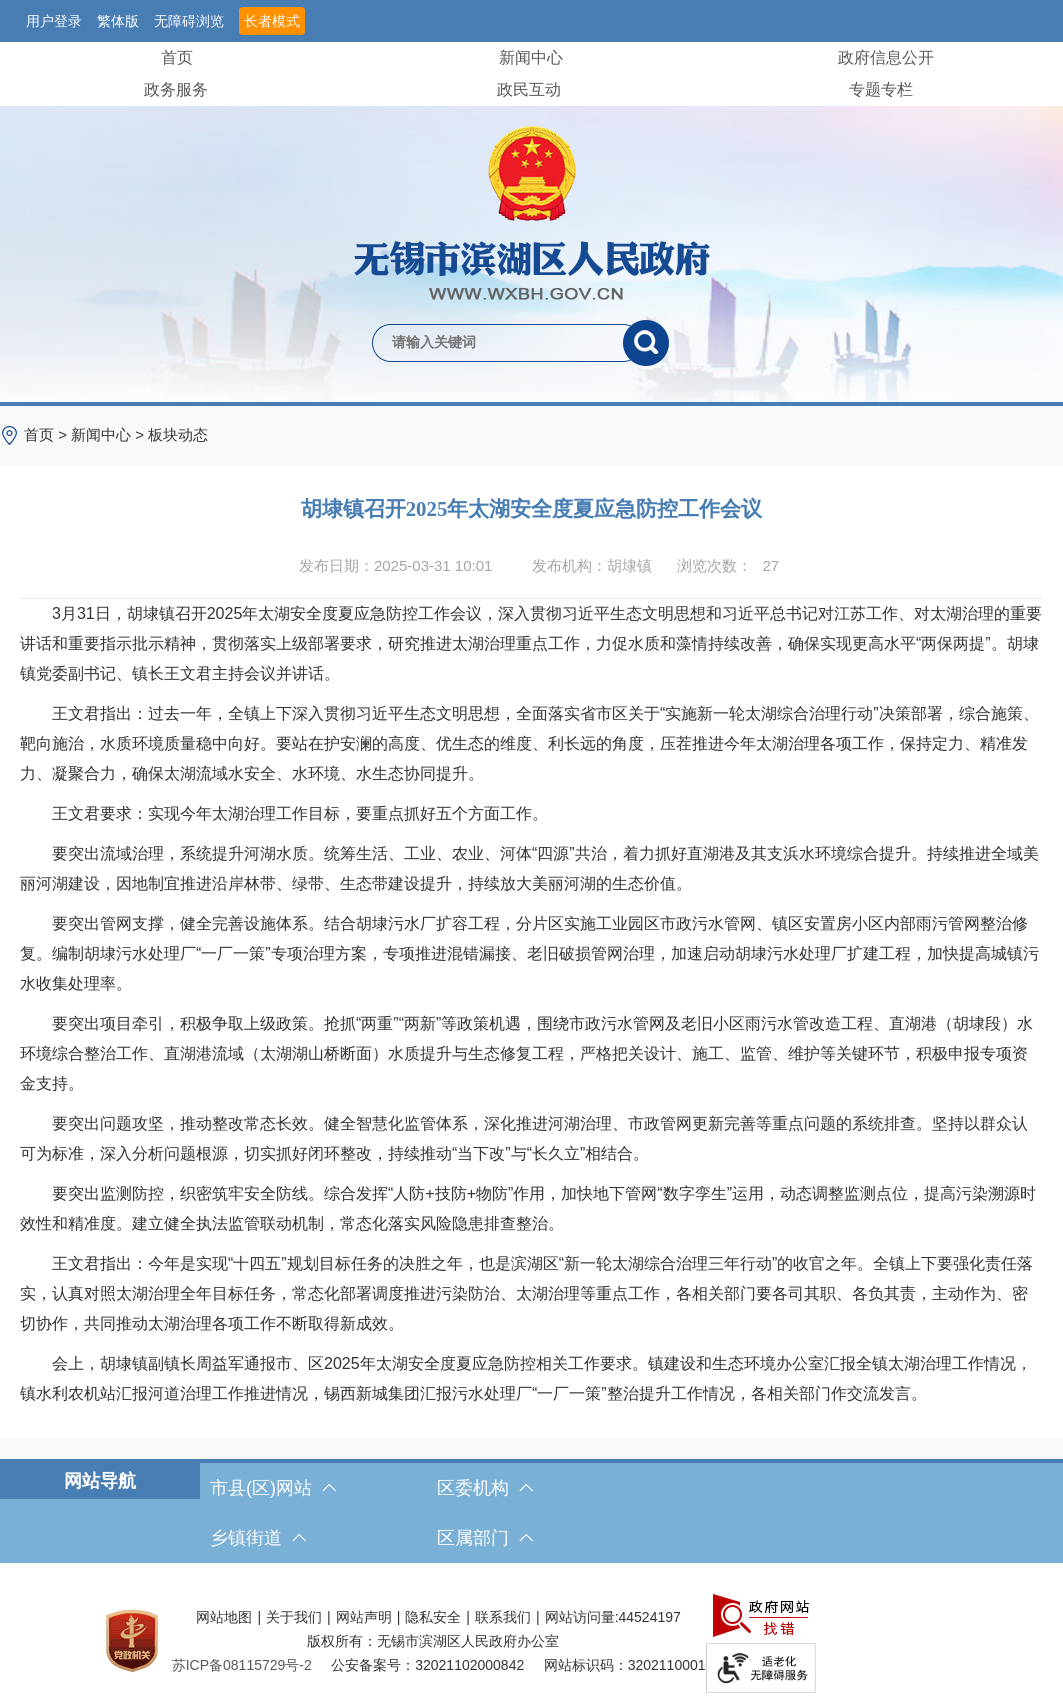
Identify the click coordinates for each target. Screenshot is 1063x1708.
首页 (177, 57)
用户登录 (54, 21)
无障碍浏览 (189, 21)
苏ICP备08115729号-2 (242, 1665)
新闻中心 (531, 57)
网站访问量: (582, 1617)
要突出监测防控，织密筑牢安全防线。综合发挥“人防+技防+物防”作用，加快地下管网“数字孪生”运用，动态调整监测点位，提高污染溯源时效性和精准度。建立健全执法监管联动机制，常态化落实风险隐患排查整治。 (528, 1208)
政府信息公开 (886, 57)
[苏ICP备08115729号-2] (242, 1665)
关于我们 (294, 1617)
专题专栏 (881, 89)
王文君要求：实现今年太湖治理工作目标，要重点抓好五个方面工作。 (284, 813)
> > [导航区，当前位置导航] (116, 434)
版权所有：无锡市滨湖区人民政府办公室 (433, 1641)
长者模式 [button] (272, 21)
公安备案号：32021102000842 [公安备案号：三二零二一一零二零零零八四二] (427, 1665)
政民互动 (529, 89)
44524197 (650, 1617)
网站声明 (364, 1617)
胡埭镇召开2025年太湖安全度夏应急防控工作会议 (532, 508)
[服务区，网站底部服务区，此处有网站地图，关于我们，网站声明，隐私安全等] (531, 1640)
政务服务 (176, 89)
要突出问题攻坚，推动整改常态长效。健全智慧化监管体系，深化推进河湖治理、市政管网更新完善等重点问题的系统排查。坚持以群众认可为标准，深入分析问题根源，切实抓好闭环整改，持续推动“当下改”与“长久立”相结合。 (524, 1138)
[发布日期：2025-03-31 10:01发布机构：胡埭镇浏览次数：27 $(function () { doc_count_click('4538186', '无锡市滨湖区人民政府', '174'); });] (531, 566)
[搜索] (646, 343)
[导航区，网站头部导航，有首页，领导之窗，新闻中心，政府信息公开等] (531, 74)
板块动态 (178, 434)
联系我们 (503, 1617)
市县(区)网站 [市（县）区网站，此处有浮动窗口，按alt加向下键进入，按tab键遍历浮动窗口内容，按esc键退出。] (273, 1488)
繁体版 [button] (118, 21)
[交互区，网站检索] (531, 310)
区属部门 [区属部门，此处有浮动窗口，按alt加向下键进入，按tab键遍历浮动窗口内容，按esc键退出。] (485, 1538)
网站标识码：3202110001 (625, 1665)
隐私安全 (433, 1617)
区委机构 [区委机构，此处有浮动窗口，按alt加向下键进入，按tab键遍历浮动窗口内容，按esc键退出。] (485, 1488)
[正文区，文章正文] (531, 952)
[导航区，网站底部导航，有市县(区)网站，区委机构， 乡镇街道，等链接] (531, 1513)
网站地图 (224, 1617)
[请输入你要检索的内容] (497, 343)
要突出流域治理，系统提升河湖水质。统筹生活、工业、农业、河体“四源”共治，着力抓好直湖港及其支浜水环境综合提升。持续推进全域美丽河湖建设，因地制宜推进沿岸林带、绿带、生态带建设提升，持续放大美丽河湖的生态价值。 (529, 868)
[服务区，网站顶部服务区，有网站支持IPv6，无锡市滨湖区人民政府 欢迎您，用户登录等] (531, 21)
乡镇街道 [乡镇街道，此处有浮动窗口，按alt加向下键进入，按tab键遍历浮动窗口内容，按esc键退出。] (258, 1538)
